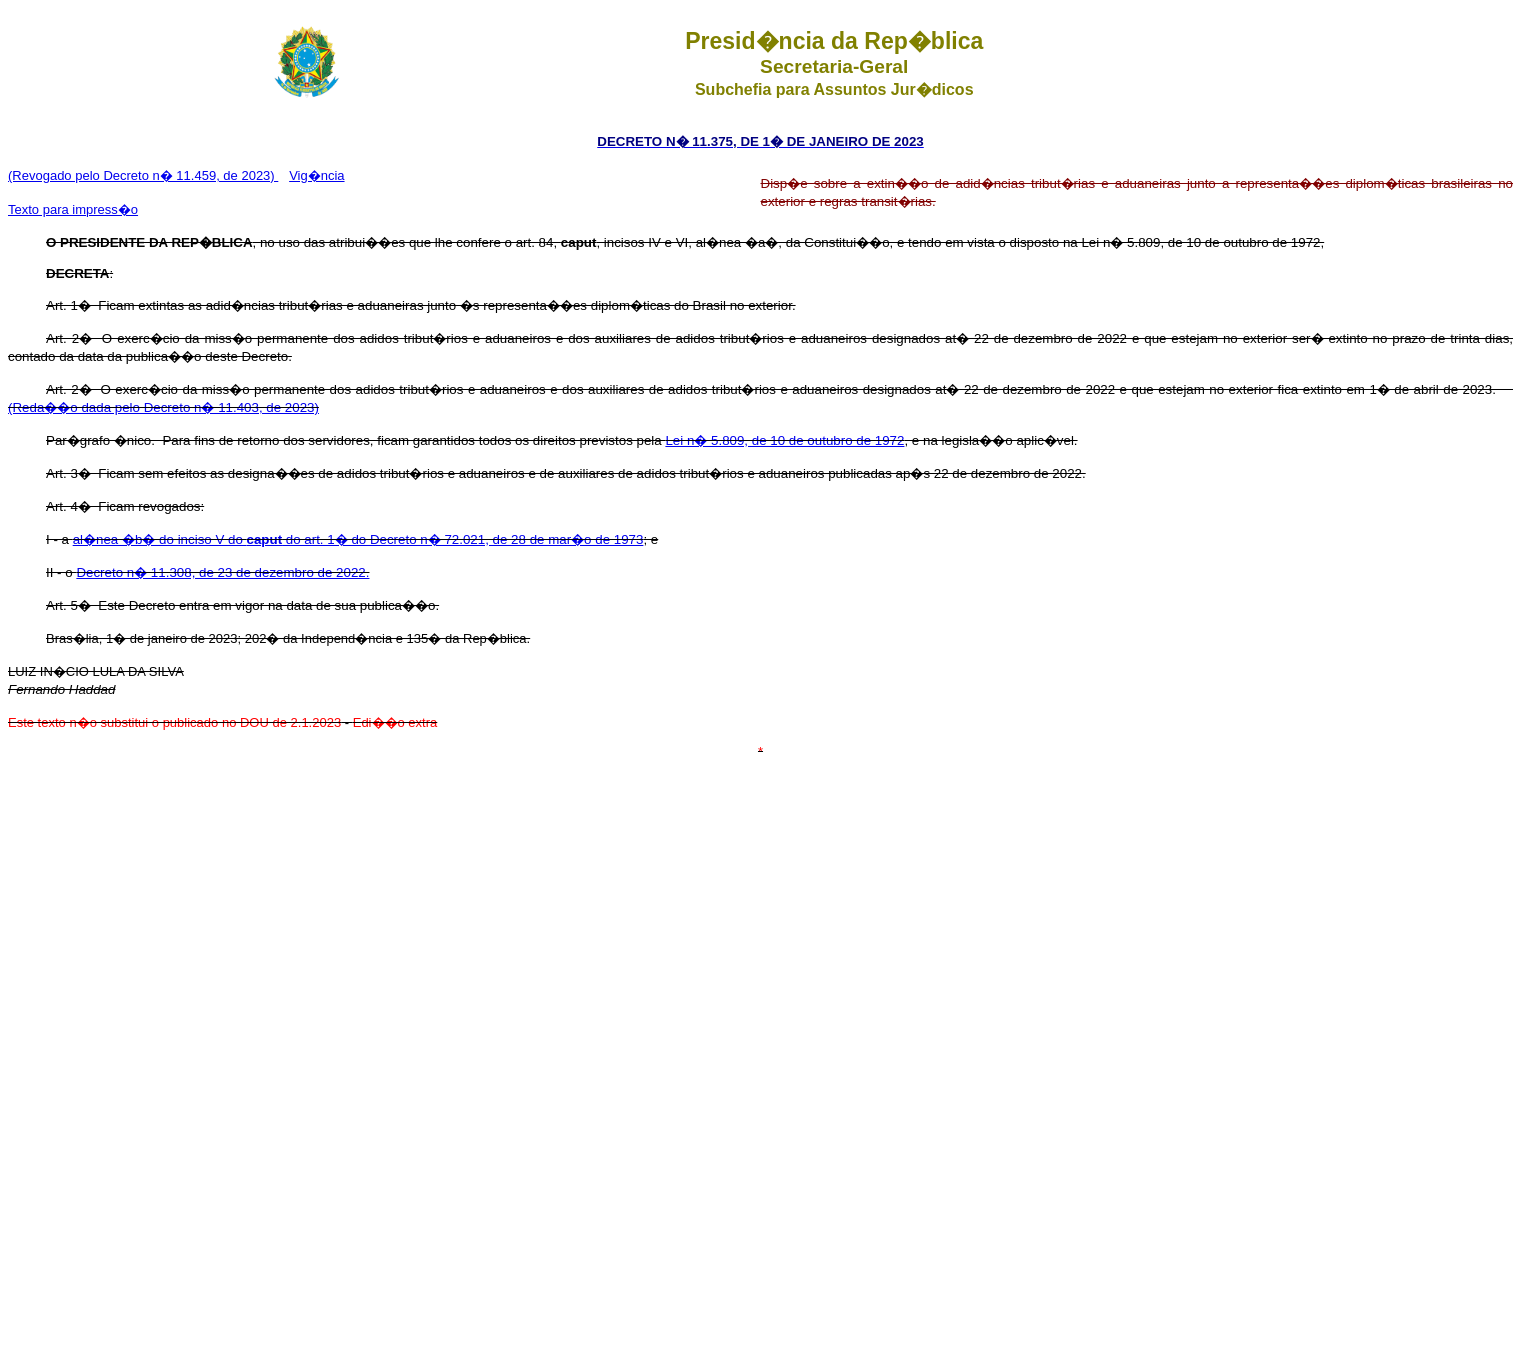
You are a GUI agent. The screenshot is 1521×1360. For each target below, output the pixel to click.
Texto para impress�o (73, 209)
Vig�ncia (316, 175)
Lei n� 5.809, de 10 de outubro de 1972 (784, 440)
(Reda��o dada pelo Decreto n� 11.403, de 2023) (163, 407)
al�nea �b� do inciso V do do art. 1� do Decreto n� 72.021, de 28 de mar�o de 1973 (358, 539)
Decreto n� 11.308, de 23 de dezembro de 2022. (222, 572)
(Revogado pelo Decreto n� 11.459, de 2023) (143, 175)
